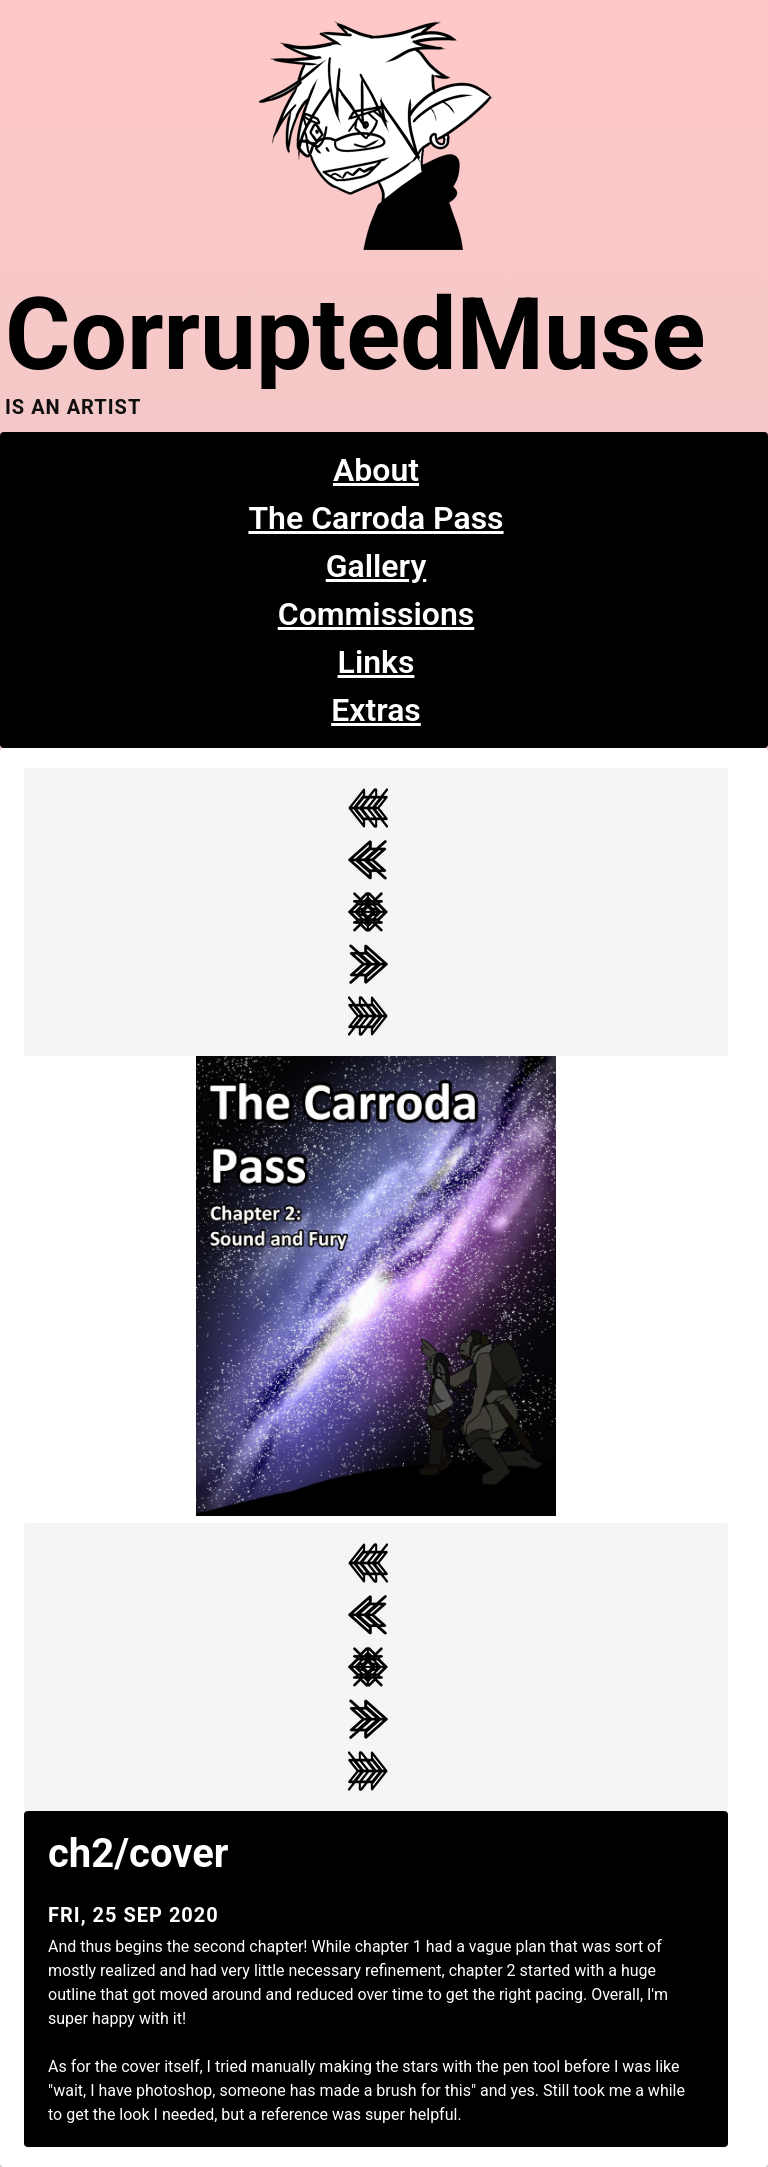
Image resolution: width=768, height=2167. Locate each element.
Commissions (376, 614)
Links (376, 662)
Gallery (376, 566)
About (376, 470)
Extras (376, 710)
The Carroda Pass (375, 518)
